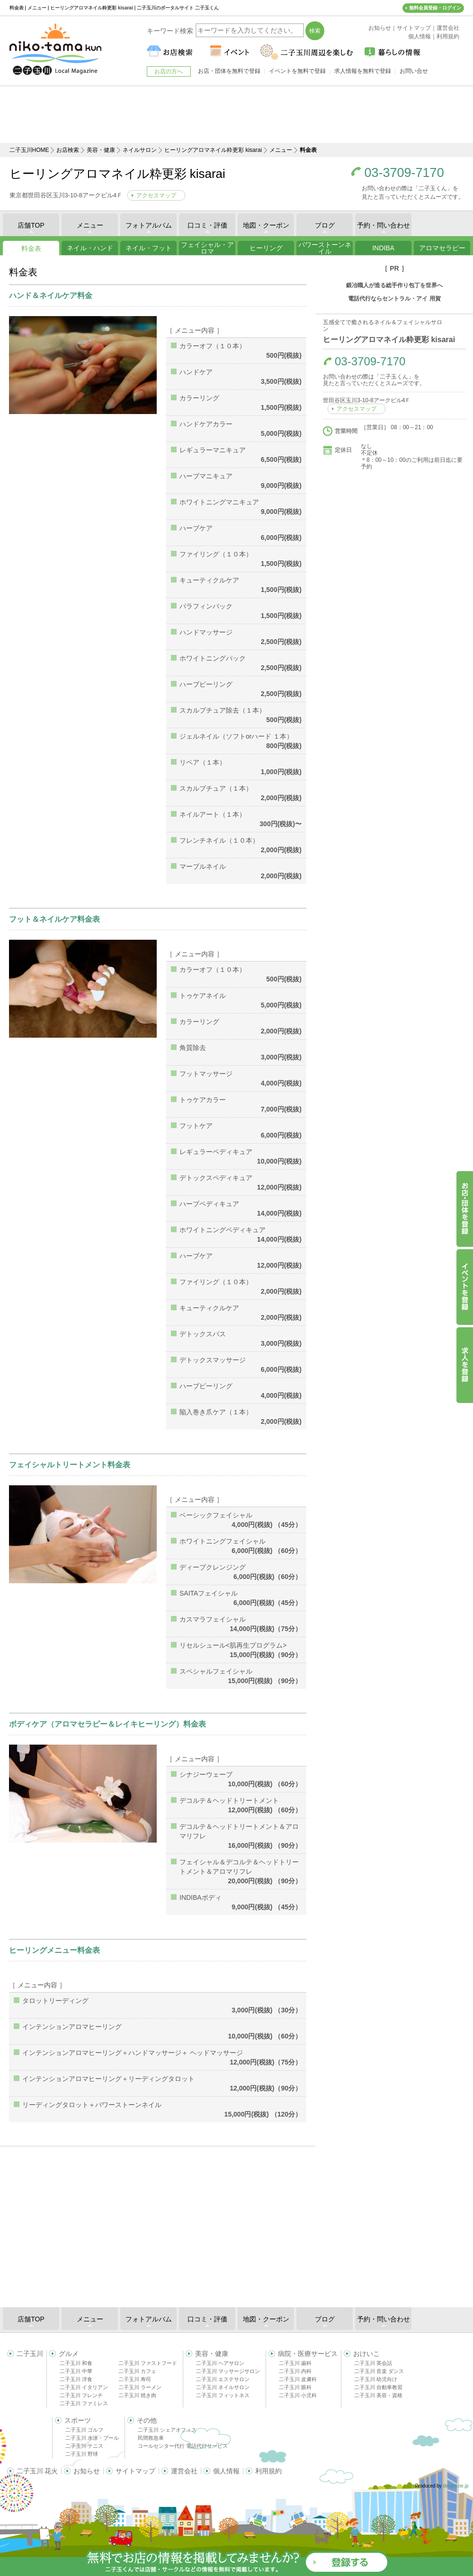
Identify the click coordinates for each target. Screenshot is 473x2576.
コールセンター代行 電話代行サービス (183, 2446)
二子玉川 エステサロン (223, 2379)
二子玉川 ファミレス (84, 2403)
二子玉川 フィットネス (223, 2395)
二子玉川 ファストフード (147, 2363)
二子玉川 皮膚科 (298, 2379)
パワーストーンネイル (324, 248)
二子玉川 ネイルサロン (223, 2387)
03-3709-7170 (404, 173)
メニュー (280, 150)
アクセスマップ (156, 195)
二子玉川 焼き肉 (137, 2395)
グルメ (69, 2353)
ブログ (325, 225)
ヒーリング (266, 248)
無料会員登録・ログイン (435, 7)
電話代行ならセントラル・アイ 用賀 (394, 298)
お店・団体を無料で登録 (229, 71)
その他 (147, 2420)
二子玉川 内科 (295, 2371)
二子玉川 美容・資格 (378, 2395)
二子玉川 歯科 (295, 2363)
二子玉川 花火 (37, 2471)
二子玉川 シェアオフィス (167, 2430)
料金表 (31, 248)
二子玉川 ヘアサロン (220, 2363)
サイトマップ (135, 2471)
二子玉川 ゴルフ (84, 2430)
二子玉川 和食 (76, 2363)
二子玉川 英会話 (373, 2363)
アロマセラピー (442, 248)
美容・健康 (101, 150)
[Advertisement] (237, 114)
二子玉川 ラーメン (139, 2387)
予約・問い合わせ (383, 225)
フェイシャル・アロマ (207, 248)
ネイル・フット (148, 248)
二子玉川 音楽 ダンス (379, 2371)
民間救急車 (151, 2438)
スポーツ (77, 2420)
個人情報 (226, 2471)
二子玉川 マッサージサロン (228, 2371)
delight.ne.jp (456, 2485)
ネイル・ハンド (90, 248)
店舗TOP (31, 225)
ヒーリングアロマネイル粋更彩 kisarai (213, 150)
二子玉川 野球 (81, 2454)
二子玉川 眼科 (295, 2387)
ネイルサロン (140, 150)
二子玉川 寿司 (134, 2379)
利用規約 (268, 2471)
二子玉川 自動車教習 (378, 2387)
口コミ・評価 (207, 225)
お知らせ (86, 2471)
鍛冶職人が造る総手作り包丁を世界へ (394, 285)
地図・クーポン (266, 225)
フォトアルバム (148, 225)
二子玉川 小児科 (298, 2395)
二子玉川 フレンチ (81, 2395)
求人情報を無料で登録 (362, 71)
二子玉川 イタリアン (84, 2387)
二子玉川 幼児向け (375, 2379)
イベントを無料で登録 (297, 71)
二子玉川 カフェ (137, 2371)
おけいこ (366, 2353)
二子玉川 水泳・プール (92, 2438)
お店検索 (67, 150)
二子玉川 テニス (84, 2446)
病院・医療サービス (308, 2353)
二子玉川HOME (29, 150)
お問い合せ (414, 71)
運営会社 (184, 2471)
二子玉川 (30, 2353)
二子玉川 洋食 (76, 2379)
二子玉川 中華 (76, 2371)
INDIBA (383, 248)
